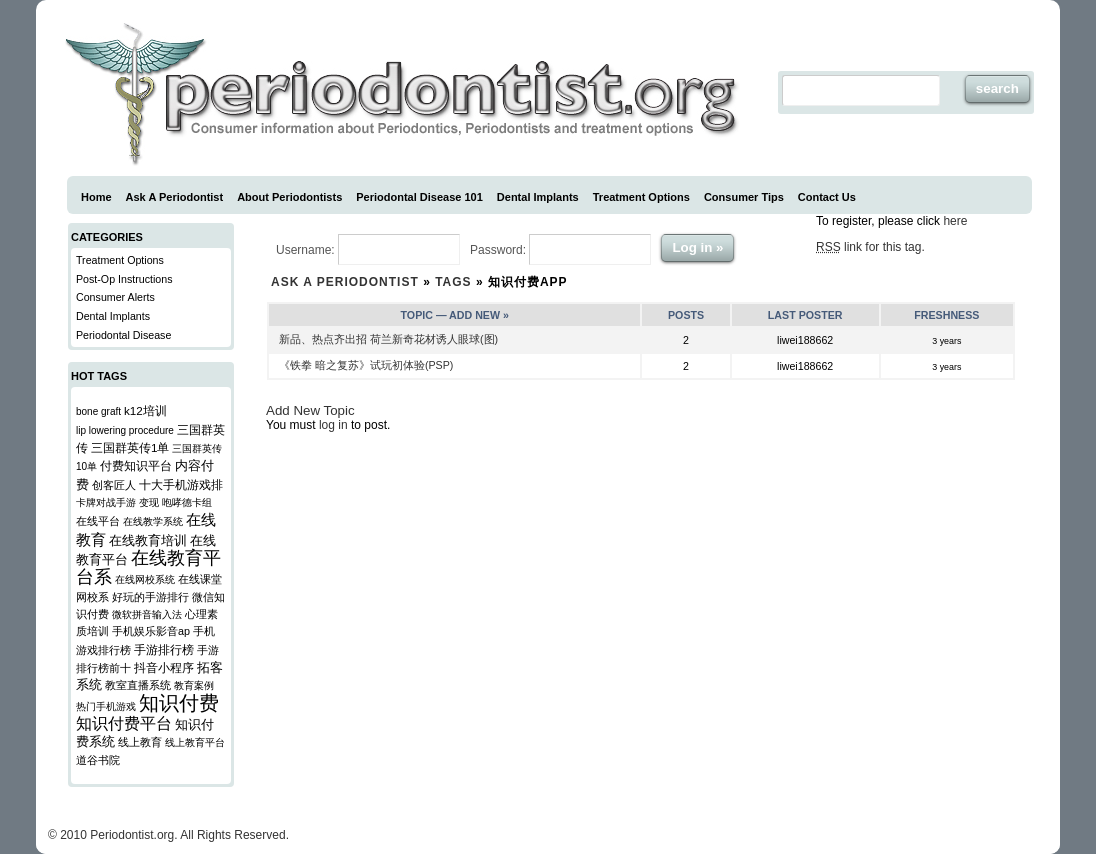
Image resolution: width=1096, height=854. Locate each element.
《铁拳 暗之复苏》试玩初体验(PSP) (366, 365)
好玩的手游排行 (150, 597)
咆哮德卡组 (187, 502)
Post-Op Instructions (124, 279)
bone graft (98, 411)
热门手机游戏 (106, 706)
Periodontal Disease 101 (419, 197)
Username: (368, 249)
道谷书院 (98, 760)
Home (96, 197)
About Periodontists (289, 197)
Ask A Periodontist (175, 197)
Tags (453, 282)
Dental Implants (538, 197)
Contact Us (827, 197)
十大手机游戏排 (181, 484)
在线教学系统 (153, 521)
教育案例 (194, 685)
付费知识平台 (136, 465)
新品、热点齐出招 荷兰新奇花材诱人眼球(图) (388, 339)
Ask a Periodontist (345, 282)
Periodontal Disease (123, 335)
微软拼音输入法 (147, 614)
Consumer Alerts (115, 297)
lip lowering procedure (125, 430)
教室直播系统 (138, 685)
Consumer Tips (744, 197)
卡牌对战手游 (106, 502)
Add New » (479, 315)
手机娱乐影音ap (151, 631)
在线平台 (98, 521)
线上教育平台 (195, 742)
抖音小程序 (164, 667)
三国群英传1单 (130, 447)
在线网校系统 (145, 579)
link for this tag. (870, 247)
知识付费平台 (124, 723)
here (955, 221)
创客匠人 (114, 485)
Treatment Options (641, 197)
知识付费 (179, 703)
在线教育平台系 (148, 567)
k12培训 (145, 410)
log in (333, 425)
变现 (149, 502)
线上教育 (140, 742)
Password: (560, 249)
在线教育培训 (148, 541)
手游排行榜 (164, 649)
